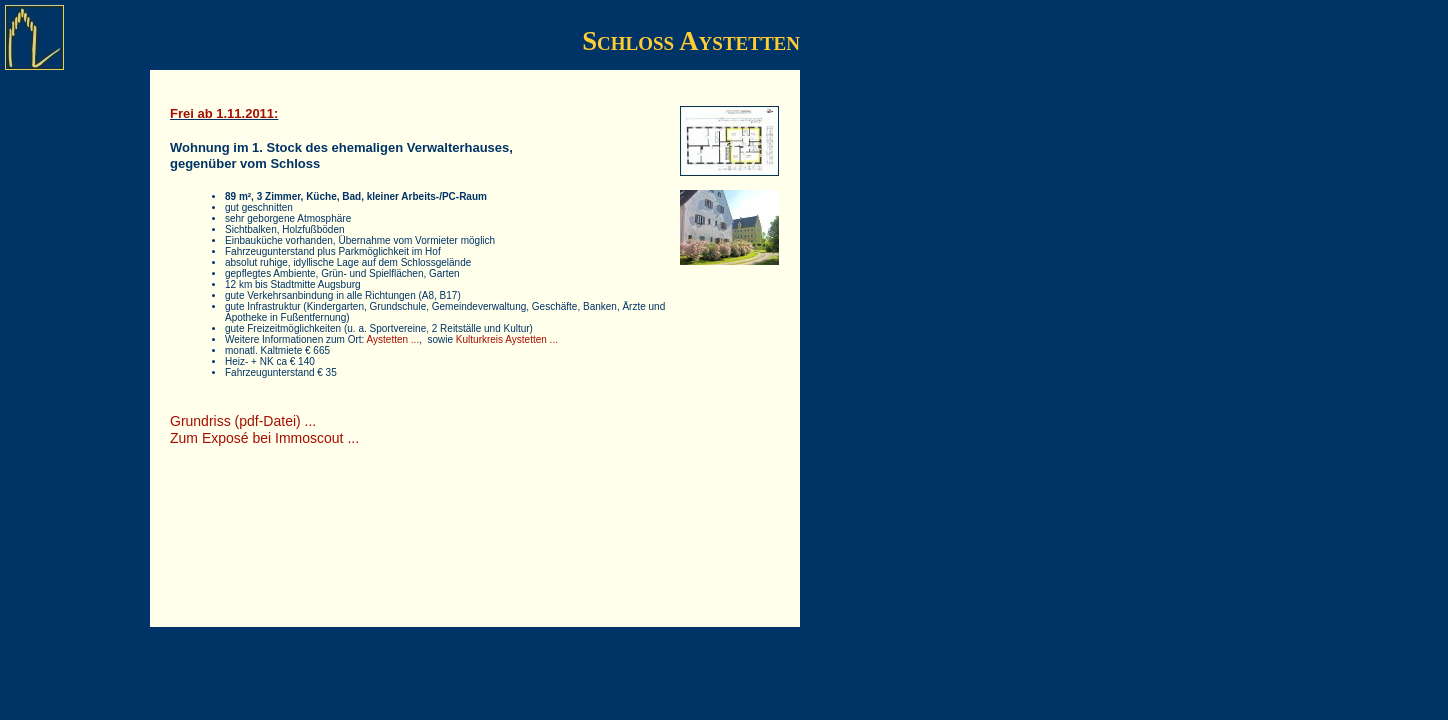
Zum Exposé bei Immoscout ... (264, 438)
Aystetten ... (393, 339)
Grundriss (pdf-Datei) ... (243, 421)
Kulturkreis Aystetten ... (507, 339)
